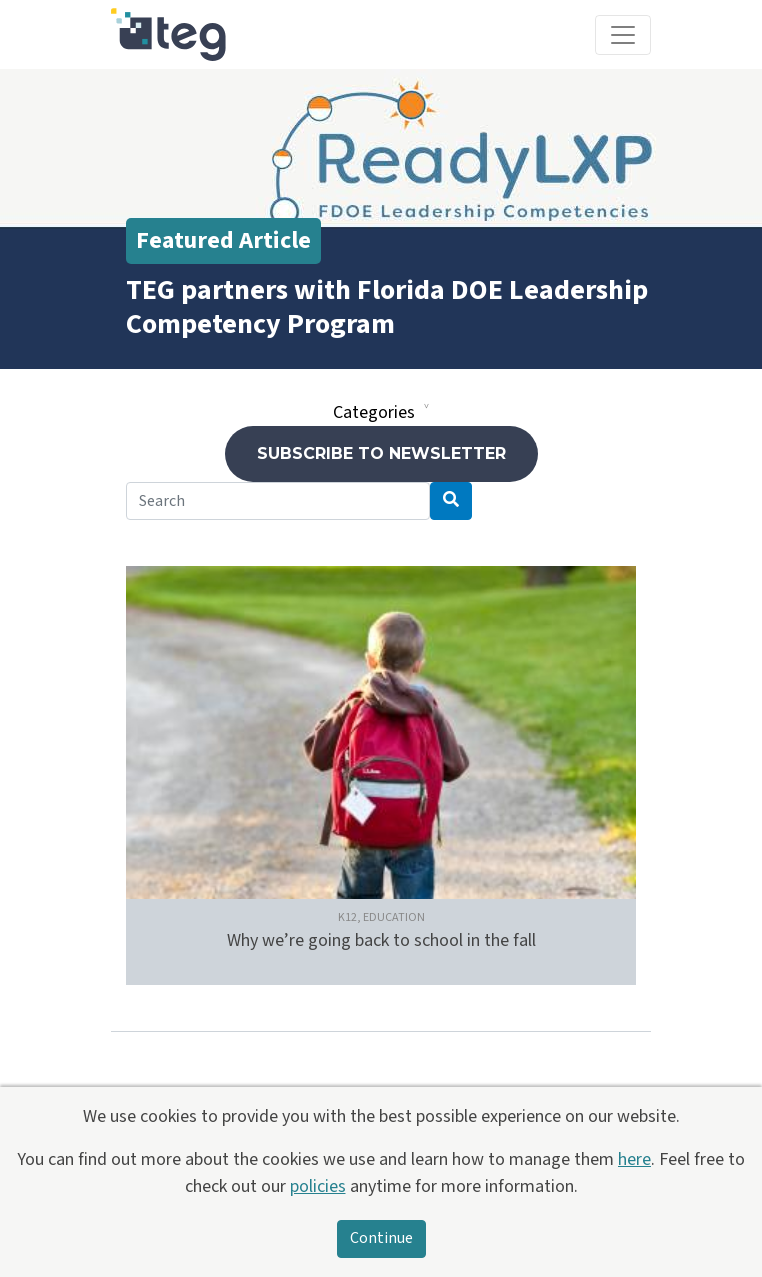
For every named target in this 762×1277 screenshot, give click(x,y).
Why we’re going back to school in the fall (381, 940)
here (634, 1159)
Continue (381, 1238)
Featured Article (223, 240)
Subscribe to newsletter (381, 453)
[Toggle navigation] (623, 35)
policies (318, 1186)
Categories (374, 412)
